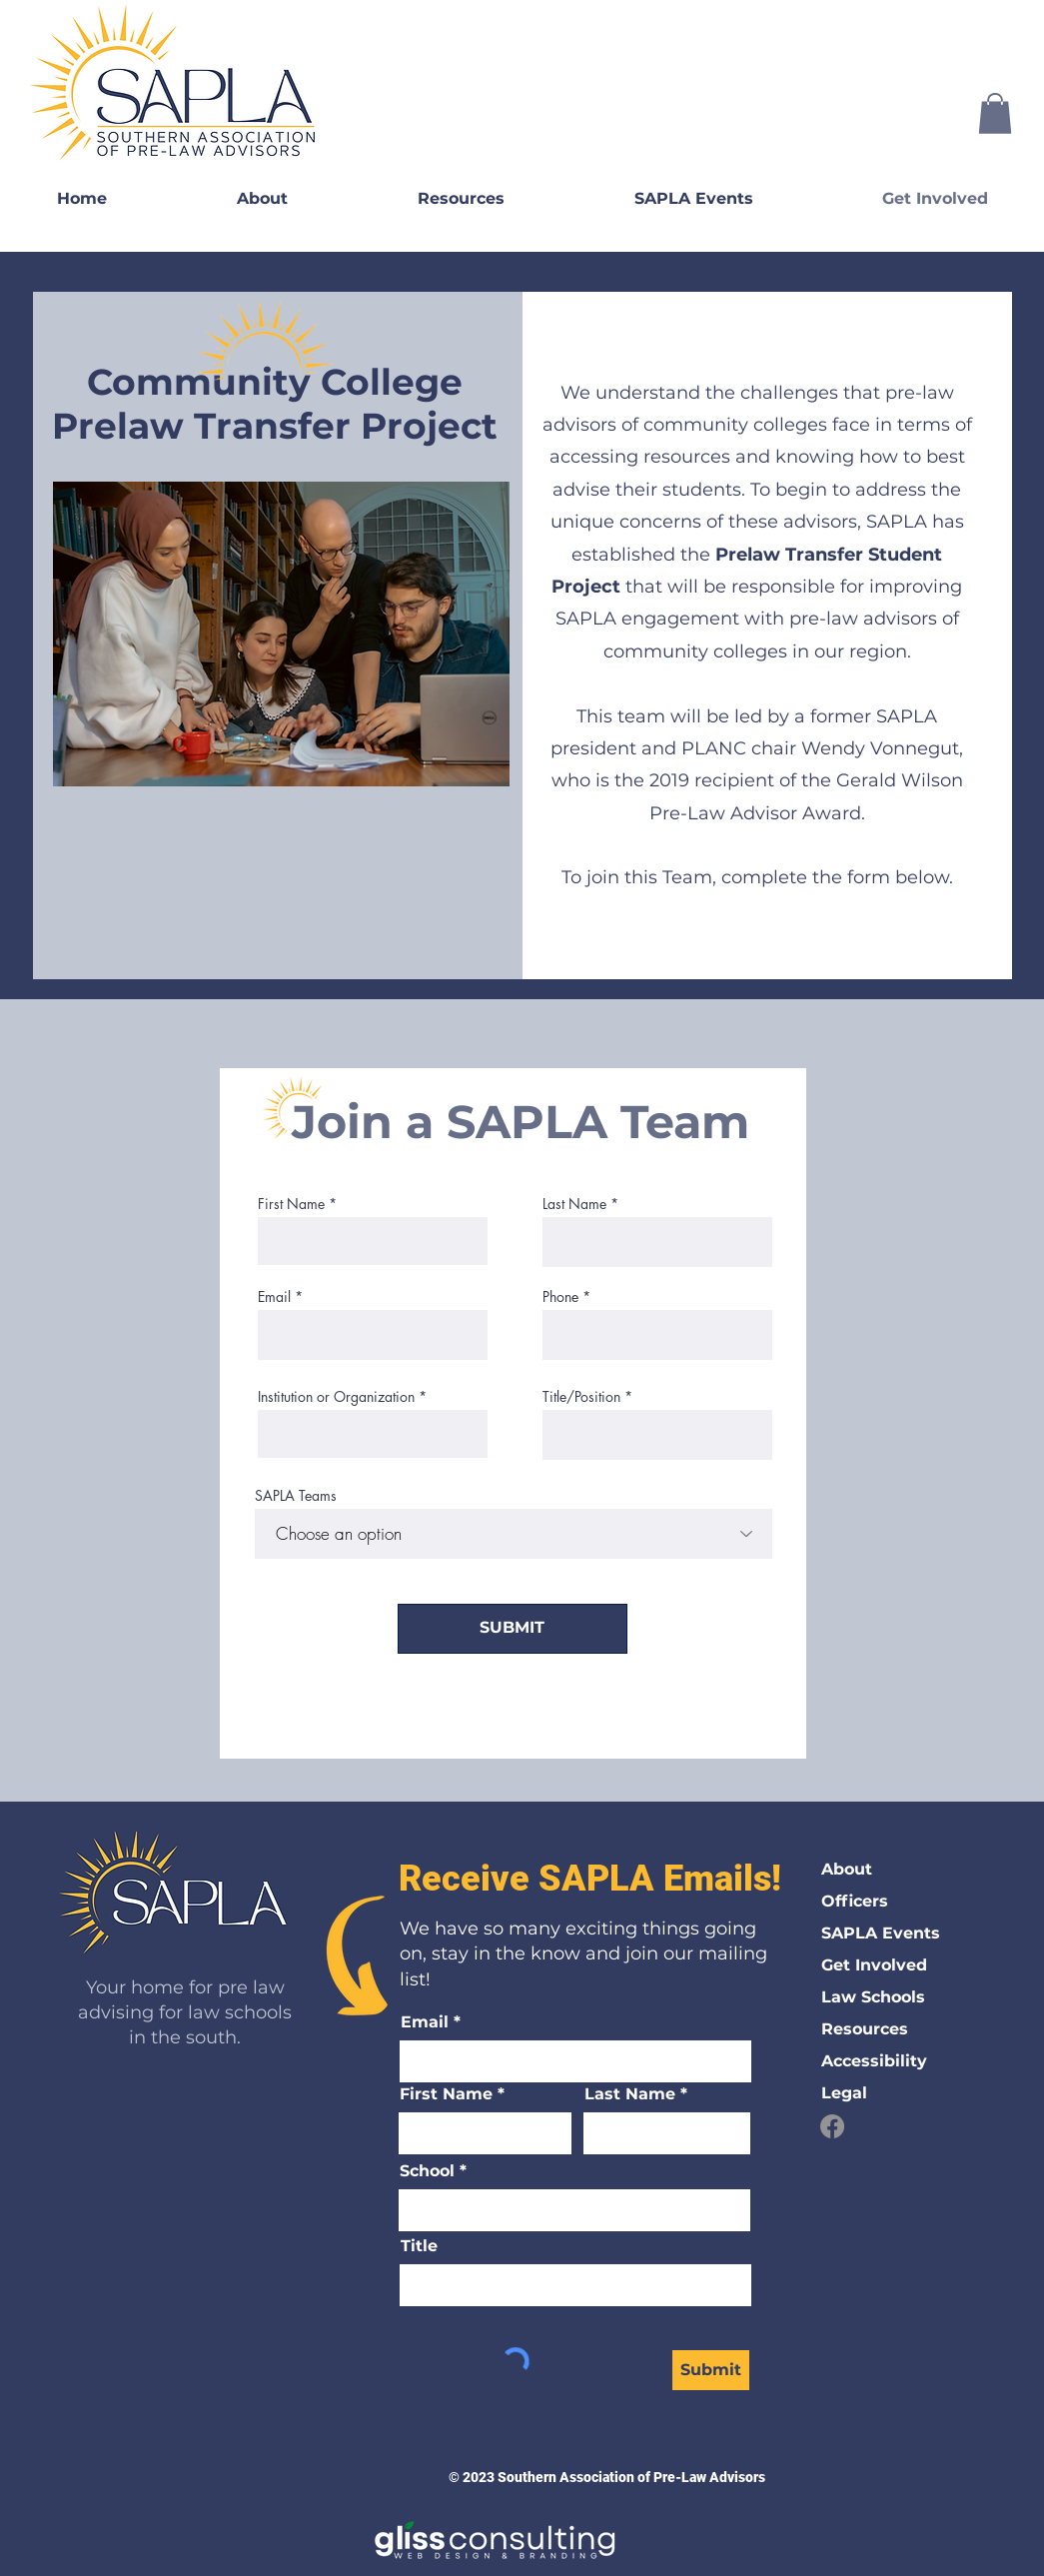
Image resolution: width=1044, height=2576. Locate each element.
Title (419, 2246)
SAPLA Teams (296, 1496)
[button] (995, 113)
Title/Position (581, 1397)
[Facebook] (832, 2126)
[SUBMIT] (512, 1629)
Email (274, 1297)
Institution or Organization (336, 1397)
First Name (291, 1204)
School (427, 2171)
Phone (560, 1297)
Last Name (574, 1204)
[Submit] (710, 2370)
